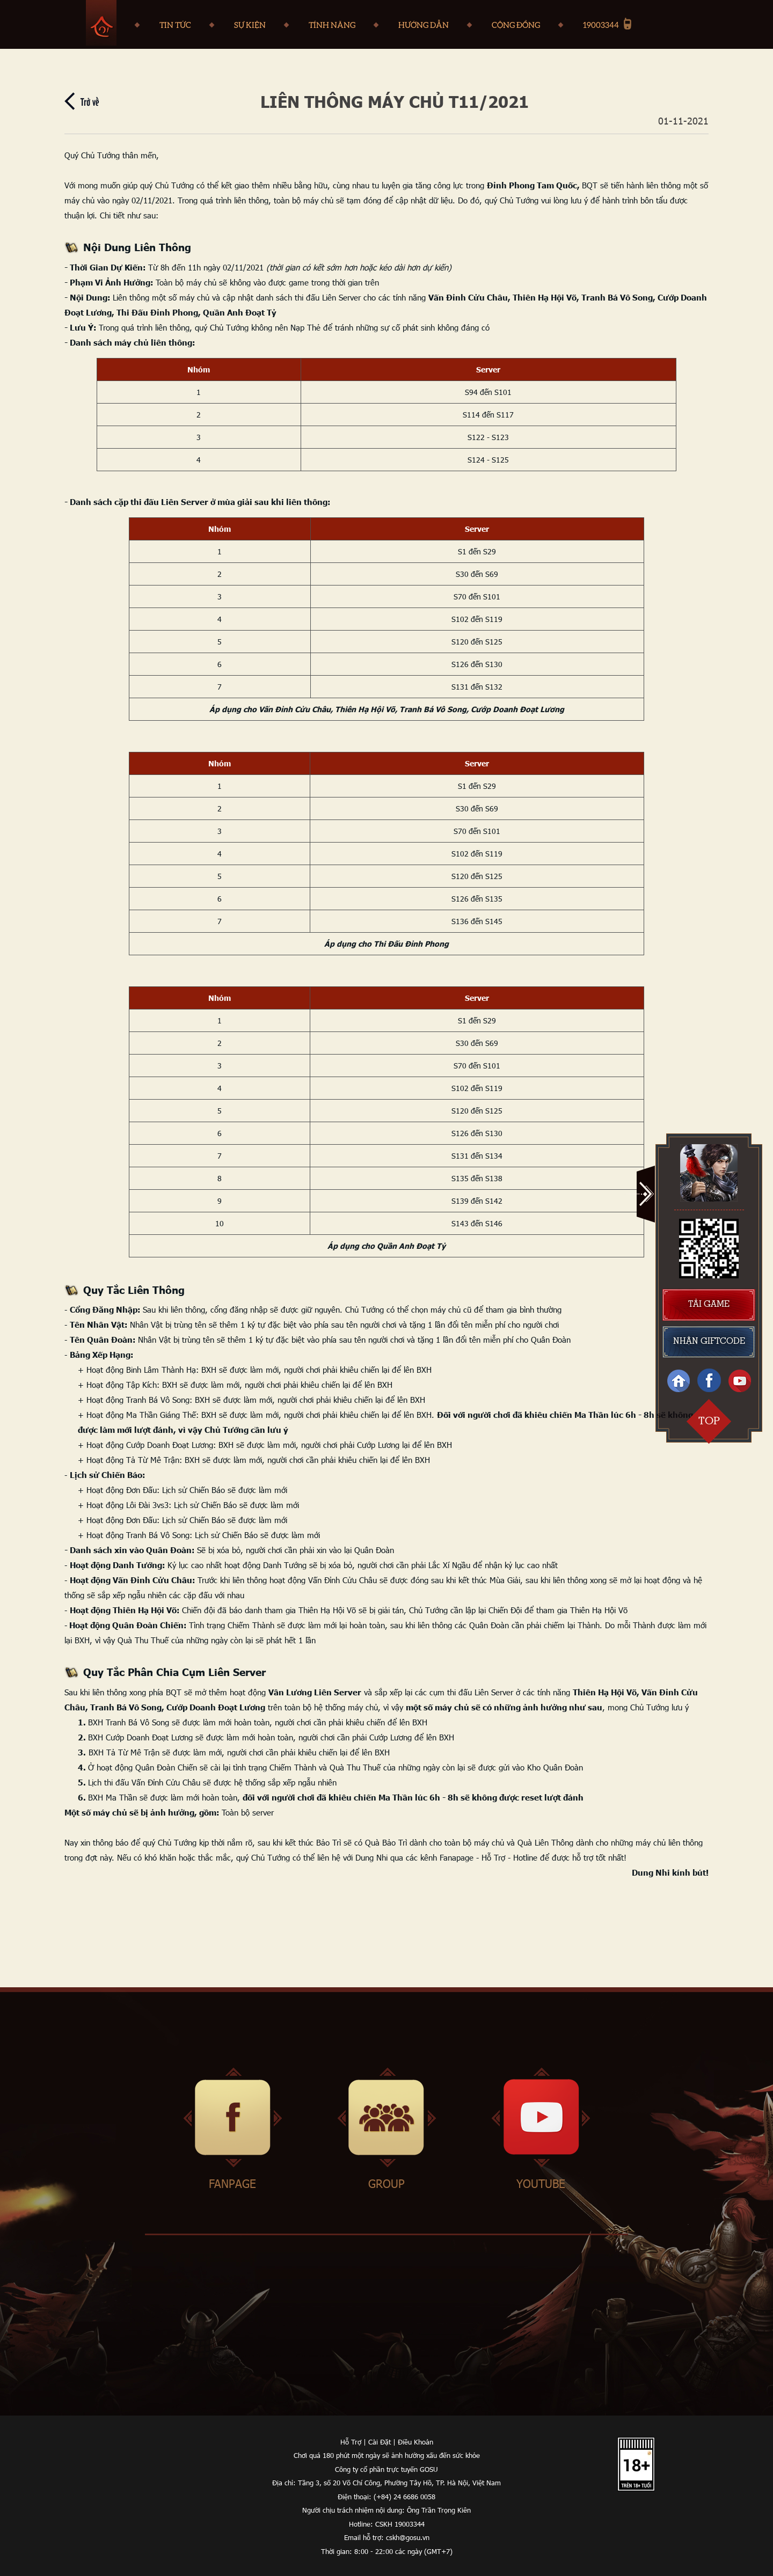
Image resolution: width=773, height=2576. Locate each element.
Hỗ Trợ (350, 2442)
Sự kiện (250, 25)
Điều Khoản (415, 2442)
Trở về (90, 101)
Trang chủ (101, 23)
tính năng (332, 25)
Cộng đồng (516, 25)
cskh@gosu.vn (407, 2537)
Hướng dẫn (423, 25)
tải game (709, 1304)
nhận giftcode (709, 1341)
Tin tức (175, 25)
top (709, 1421)
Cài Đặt (379, 2442)
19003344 (601, 25)
